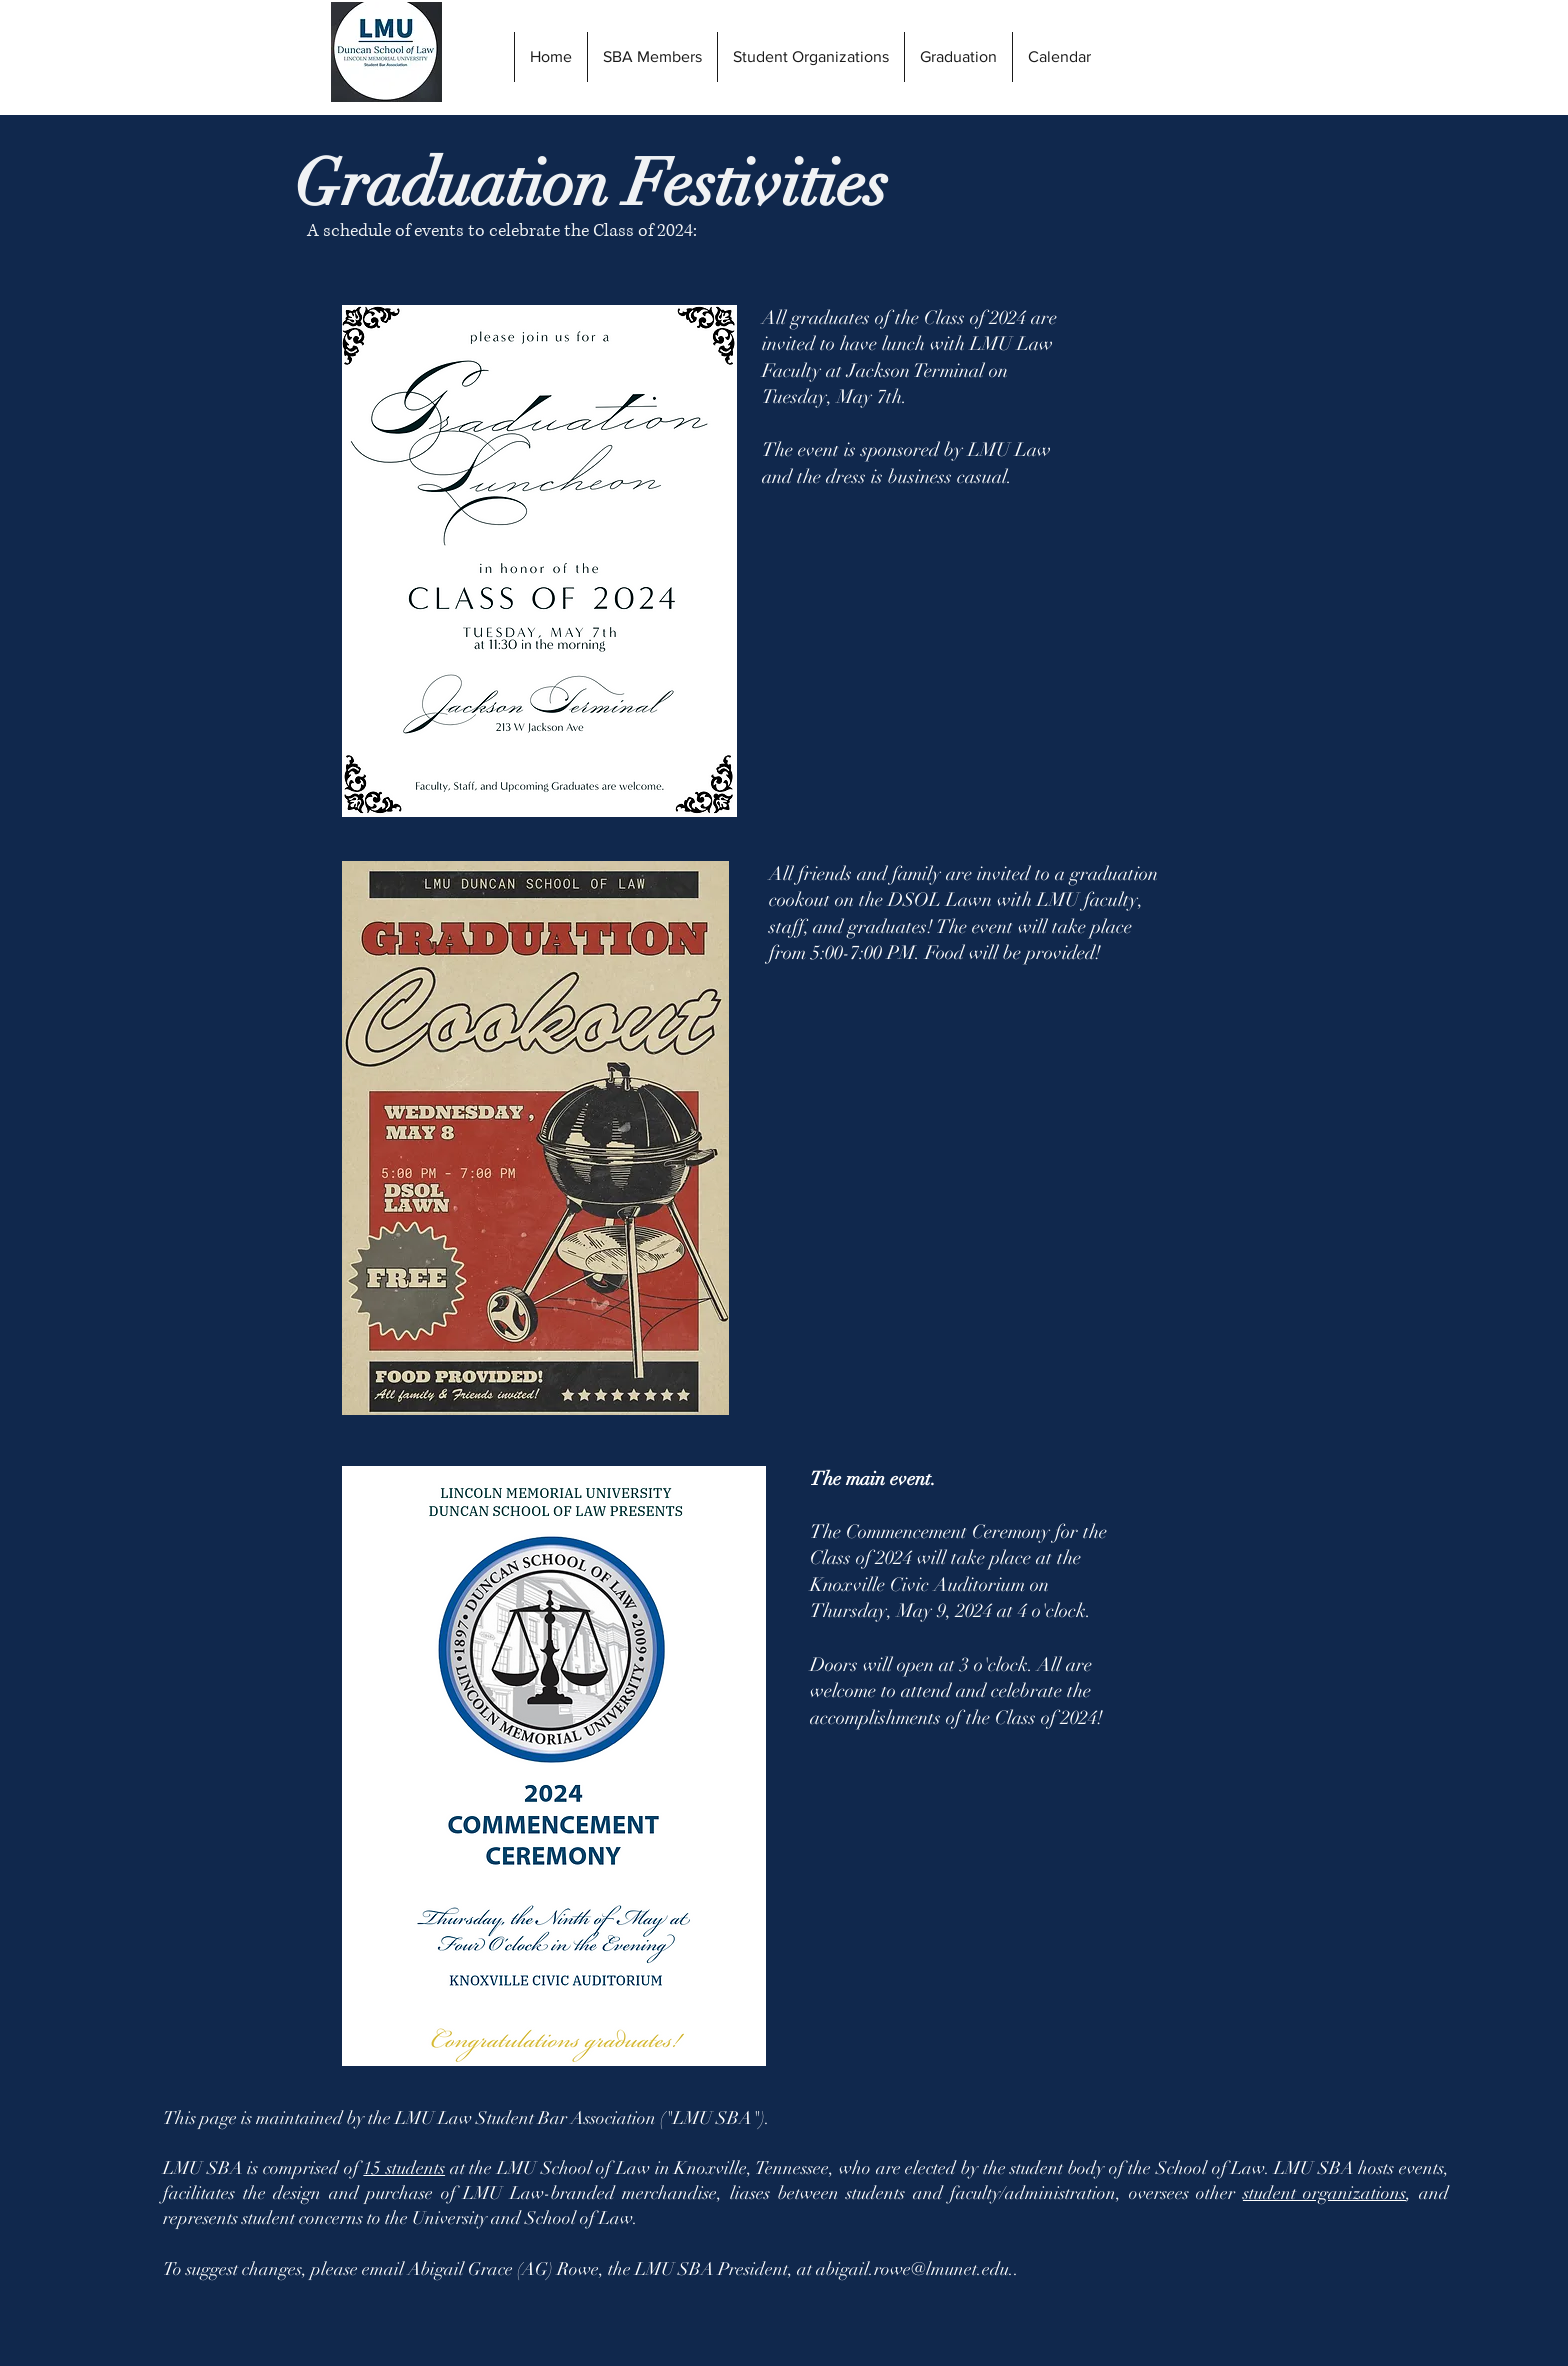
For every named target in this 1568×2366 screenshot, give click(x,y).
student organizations (1325, 2193)
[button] (958, 57)
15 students (404, 2168)
